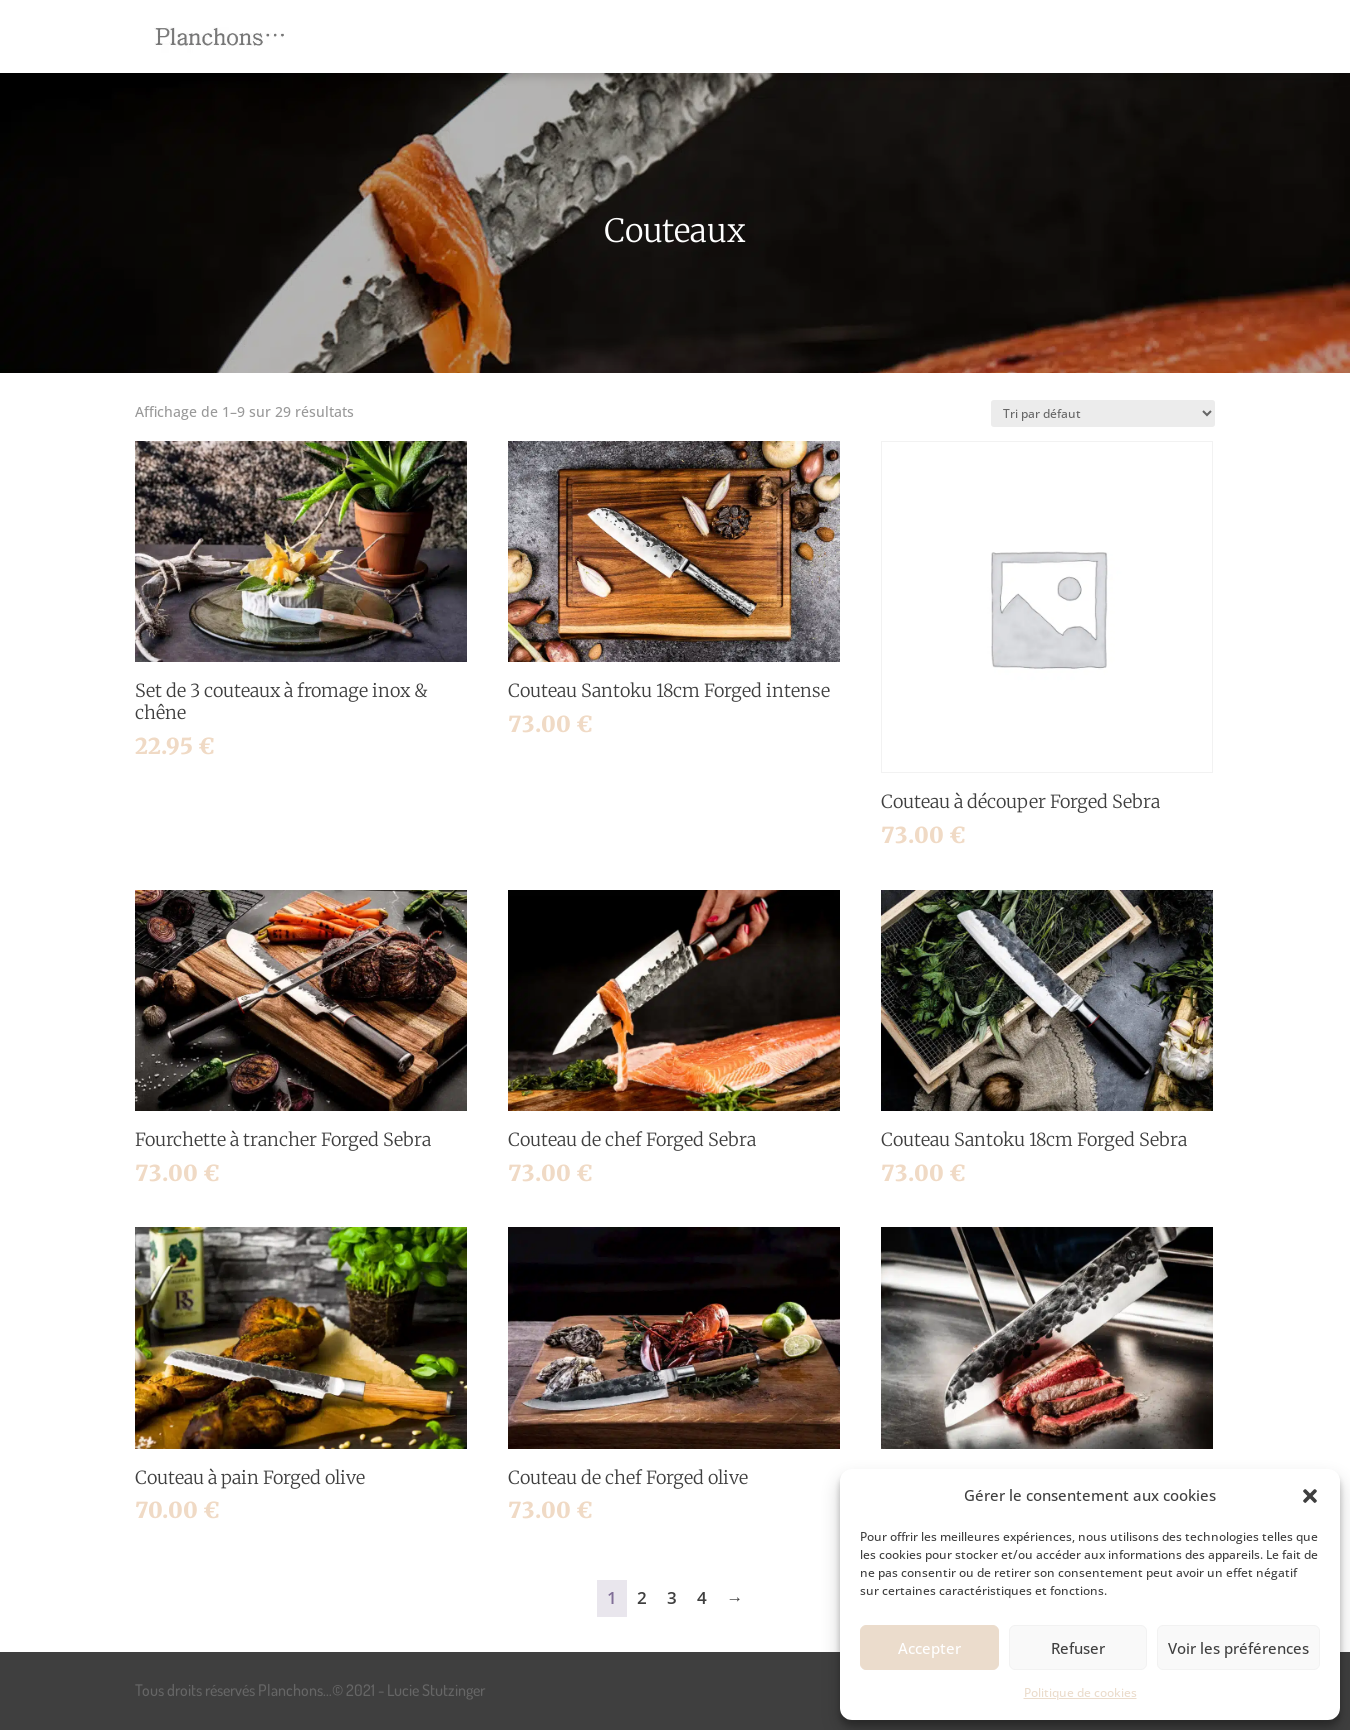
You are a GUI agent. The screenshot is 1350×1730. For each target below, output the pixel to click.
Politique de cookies (1080, 1692)
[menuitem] (515, 36)
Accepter (929, 1648)
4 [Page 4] (702, 1597)
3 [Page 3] (672, 1597)
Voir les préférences (1238, 1648)
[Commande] (1103, 413)
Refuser (1078, 1648)
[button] (1310, 1496)
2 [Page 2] (642, 1597)
